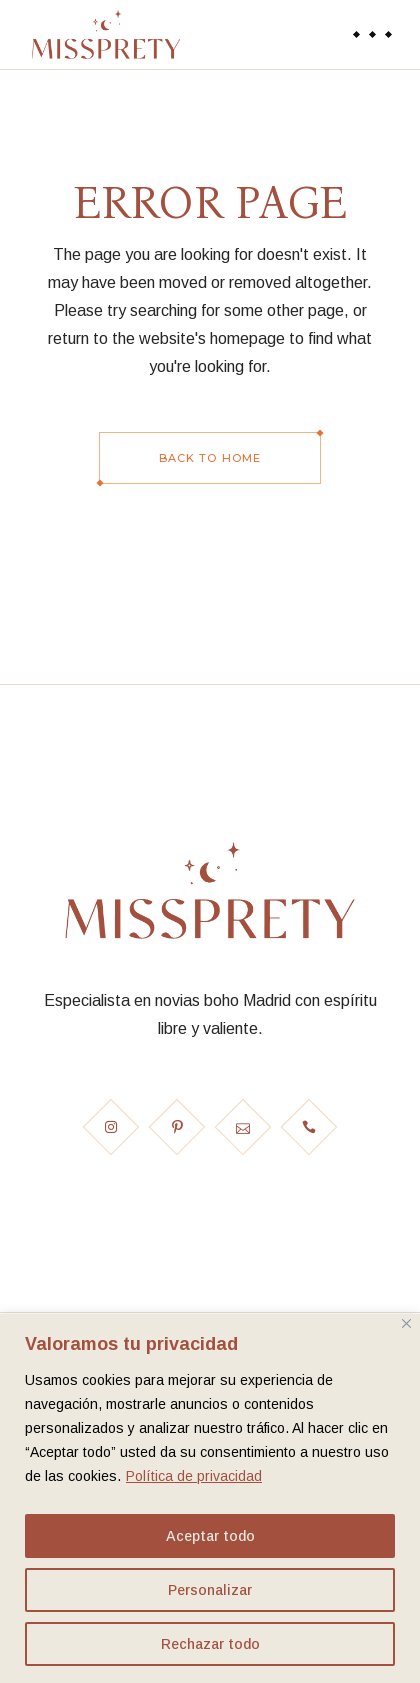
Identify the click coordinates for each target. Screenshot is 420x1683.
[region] (210, 1498)
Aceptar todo (210, 1536)
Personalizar (210, 1590)
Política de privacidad (194, 1476)
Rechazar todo (210, 1644)
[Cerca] (406, 1323)
